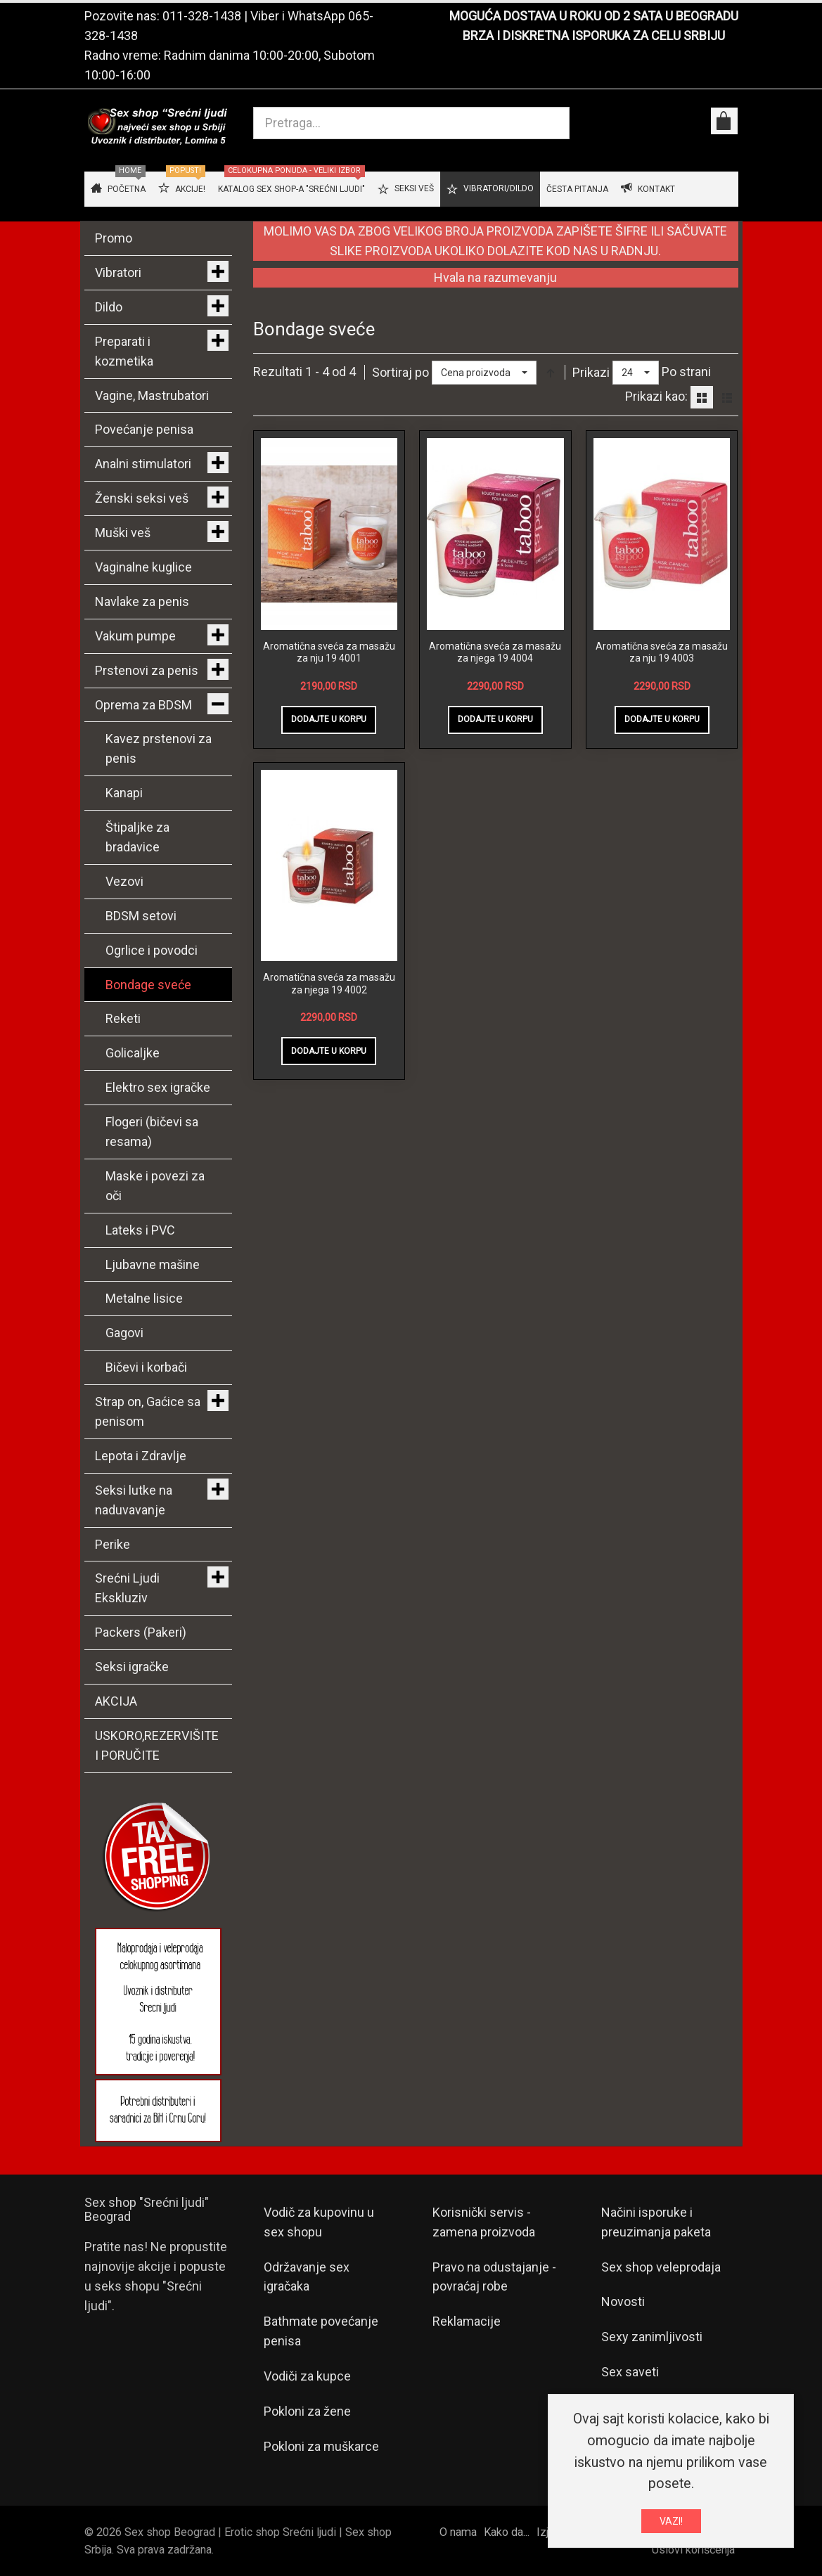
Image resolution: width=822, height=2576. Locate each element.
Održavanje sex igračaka (306, 2277)
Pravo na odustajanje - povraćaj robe (494, 2277)
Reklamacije (466, 2321)
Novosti (623, 2301)
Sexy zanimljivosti (651, 2336)
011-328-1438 (201, 15)
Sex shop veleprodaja (661, 2267)
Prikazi (591, 372)
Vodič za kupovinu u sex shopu (319, 2222)
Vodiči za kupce (307, 2376)
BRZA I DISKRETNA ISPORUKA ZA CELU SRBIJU (594, 35)
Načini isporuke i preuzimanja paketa (656, 2222)
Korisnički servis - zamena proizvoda (483, 2222)
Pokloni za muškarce (321, 2446)
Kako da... (506, 2532)
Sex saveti (630, 2371)
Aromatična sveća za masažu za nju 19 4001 (329, 652)
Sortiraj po (400, 372)
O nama (458, 2532)
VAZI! (671, 2521)
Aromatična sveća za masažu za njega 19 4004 (495, 652)
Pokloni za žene (307, 2411)
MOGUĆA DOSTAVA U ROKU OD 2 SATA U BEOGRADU (593, 15)
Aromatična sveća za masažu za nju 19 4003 (662, 652)
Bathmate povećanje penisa (321, 2331)
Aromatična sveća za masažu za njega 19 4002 (329, 984)
